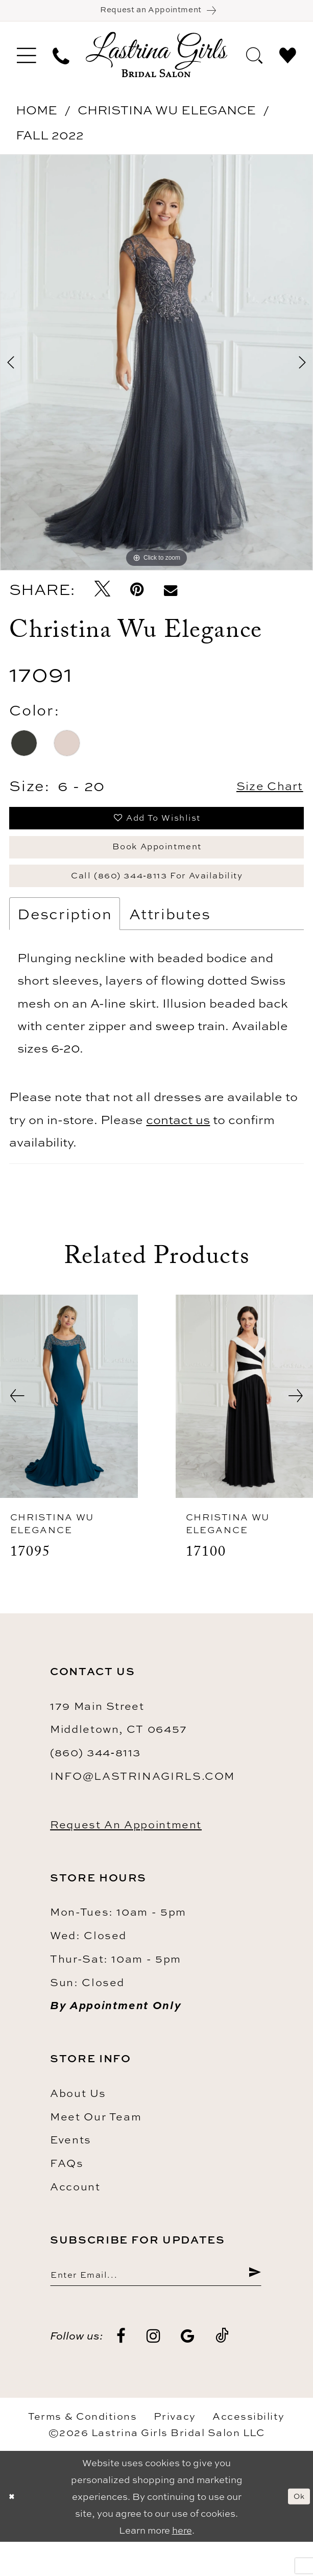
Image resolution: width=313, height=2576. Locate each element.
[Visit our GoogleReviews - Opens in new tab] (188, 2370)
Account (75, 2215)
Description (64, 942)
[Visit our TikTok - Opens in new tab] (223, 2371)
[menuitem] (26, 61)
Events (70, 2168)
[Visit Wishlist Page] (288, 60)
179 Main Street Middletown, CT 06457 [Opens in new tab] (118, 1745)
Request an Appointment (126, 1853)
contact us (178, 1147)
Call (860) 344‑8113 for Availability (157, 900)
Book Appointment (156, 863)
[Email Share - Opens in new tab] (170, 595)
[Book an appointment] (156, 14)
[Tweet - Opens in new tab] (102, 595)
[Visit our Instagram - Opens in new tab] (154, 2370)
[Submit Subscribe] (253, 2306)
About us (78, 2121)
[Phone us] (61, 61)
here (182, 2564)
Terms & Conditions (82, 2451)
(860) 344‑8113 (95, 1781)
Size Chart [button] (260, 792)
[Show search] (254, 60)
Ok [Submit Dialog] (296, 2530)
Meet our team (95, 2145)
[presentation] (69, 1425)
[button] (26, 61)
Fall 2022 (50, 141)
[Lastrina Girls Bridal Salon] (157, 61)
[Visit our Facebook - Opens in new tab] (122, 2370)
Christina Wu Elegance (167, 116)
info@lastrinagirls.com (142, 1804)
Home (36, 116)
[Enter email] (155, 2306)
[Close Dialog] (14, 2531)
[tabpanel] (156, 369)
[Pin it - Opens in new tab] (137, 596)
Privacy (175, 2451)
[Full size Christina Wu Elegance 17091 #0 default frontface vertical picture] (156, 369)
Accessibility (248, 2451)
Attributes (169, 942)
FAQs (67, 2191)
